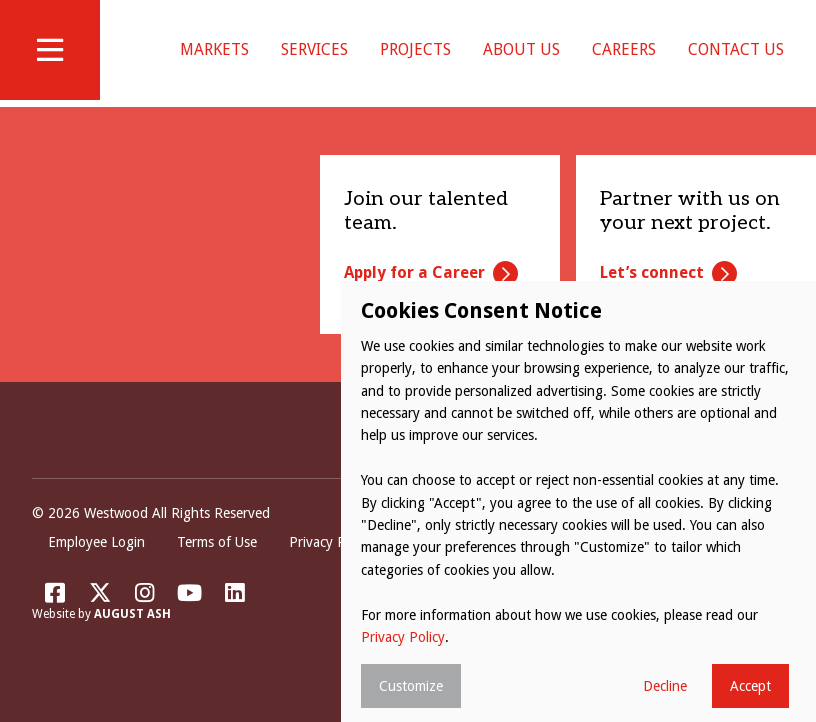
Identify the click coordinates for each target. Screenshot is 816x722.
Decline (665, 686)
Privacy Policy (331, 567)
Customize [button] (411, 686)
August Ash (132, 639)
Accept (750, 686)
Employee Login (96, 567)
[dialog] (578, 501)
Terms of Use (217, 567)
